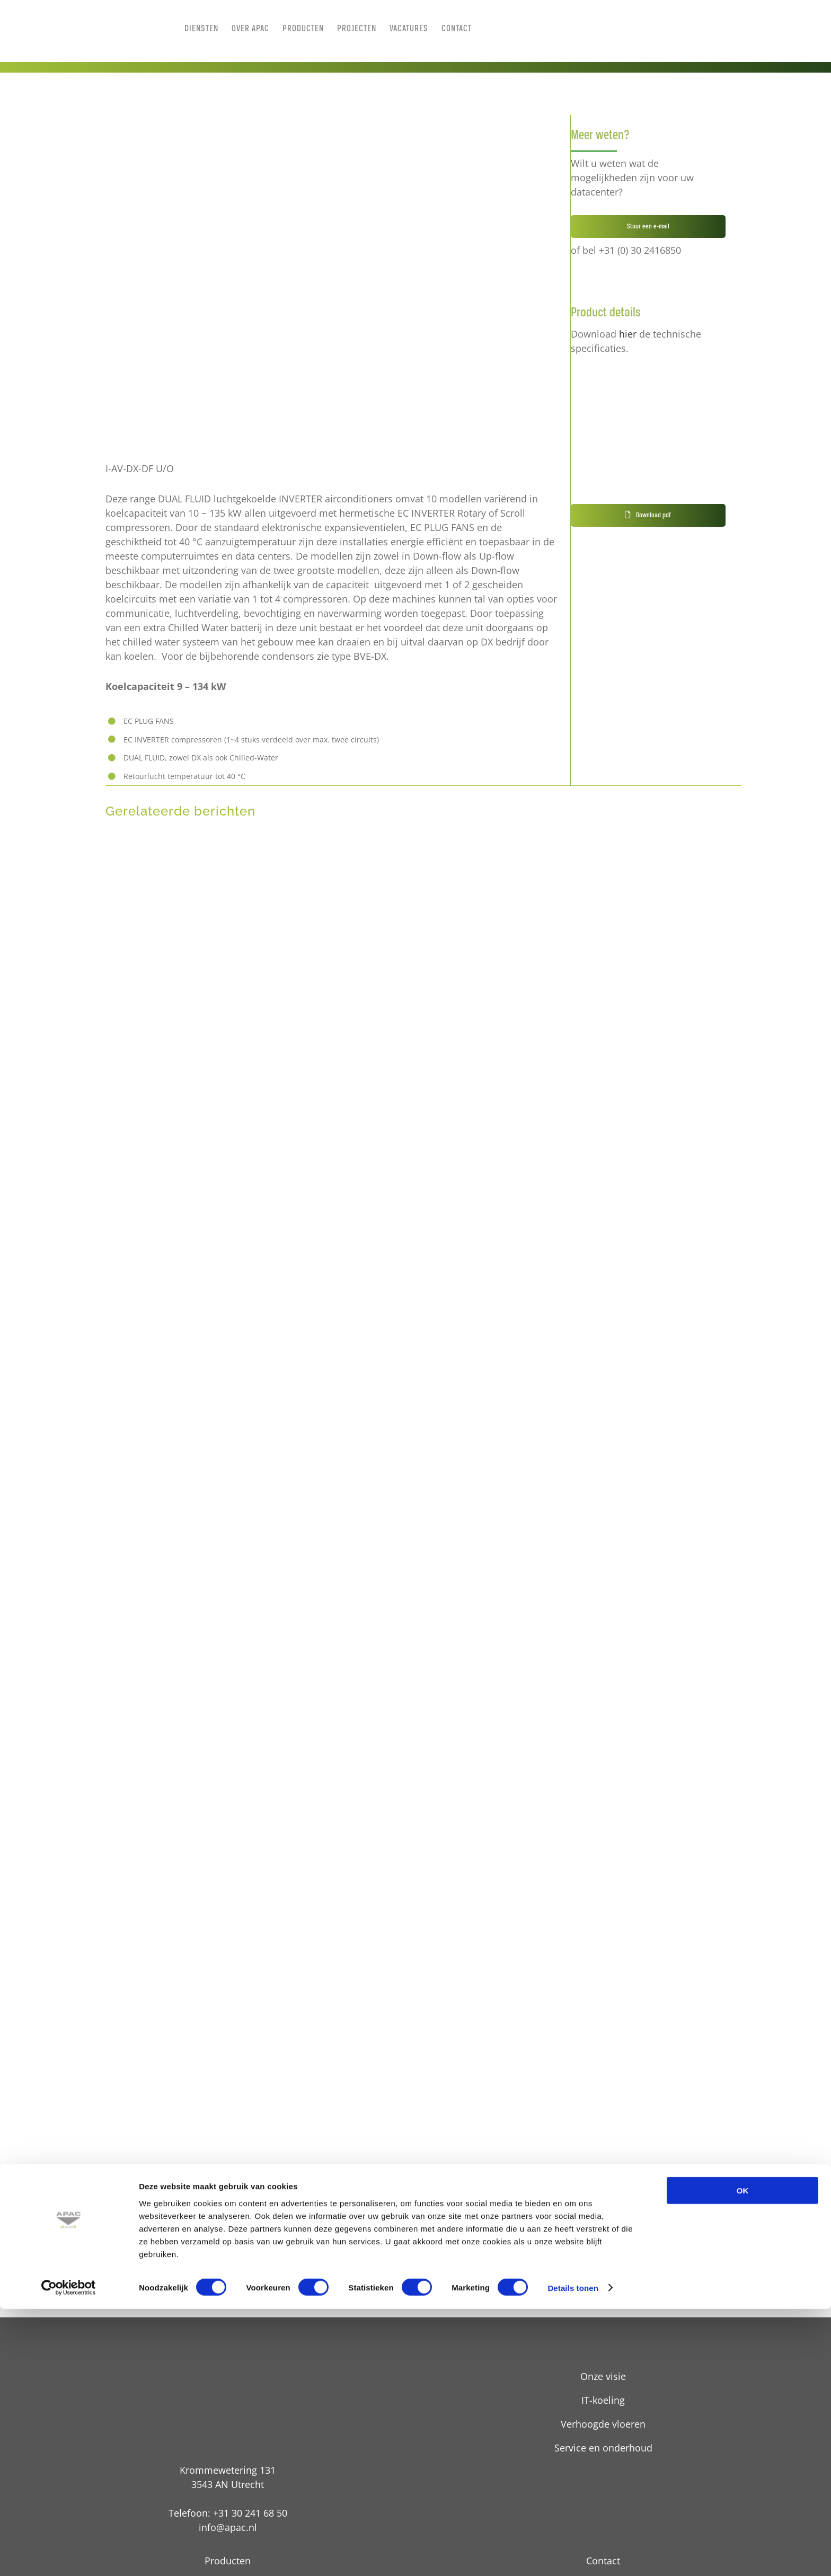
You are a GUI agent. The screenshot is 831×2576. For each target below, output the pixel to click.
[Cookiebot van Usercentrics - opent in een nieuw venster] (68, 2555)
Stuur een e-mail (648, 227)
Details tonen (572, 2555)
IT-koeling (603, 2400)
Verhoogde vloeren (603, 2424)
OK (743, 2457)
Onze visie (603, 2376)
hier (627, 333)
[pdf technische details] (616, 376)
